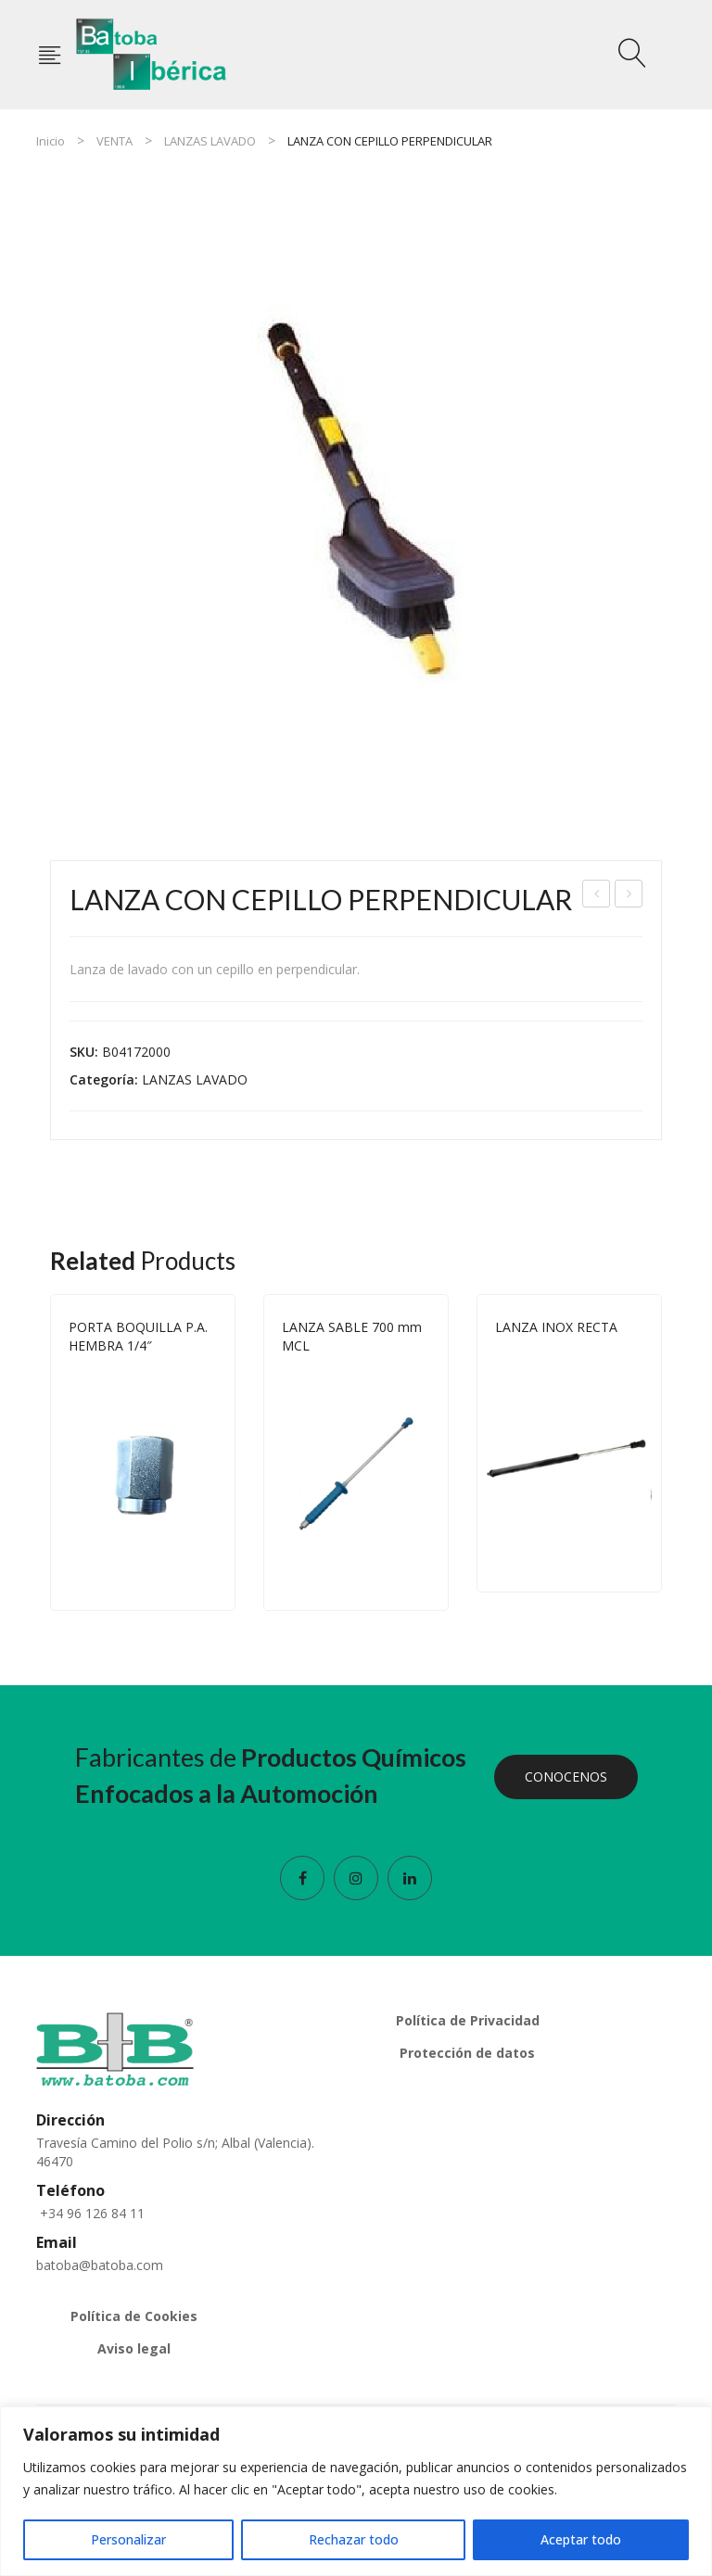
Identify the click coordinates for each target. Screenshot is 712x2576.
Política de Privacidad (468, 2020)
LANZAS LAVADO (210, 141)
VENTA (114, 141)
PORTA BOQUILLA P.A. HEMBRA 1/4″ (138, 1336)
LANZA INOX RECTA (556, 1327)
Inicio (50, 141)
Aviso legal (134, 2348)
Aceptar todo (580, 2539)
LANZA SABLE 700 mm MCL (597, 895)
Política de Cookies (133, 2316)
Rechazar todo (354, 2539)
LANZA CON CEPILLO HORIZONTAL (629, 895)
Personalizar (128, 2539)
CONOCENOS (566, 1776)
